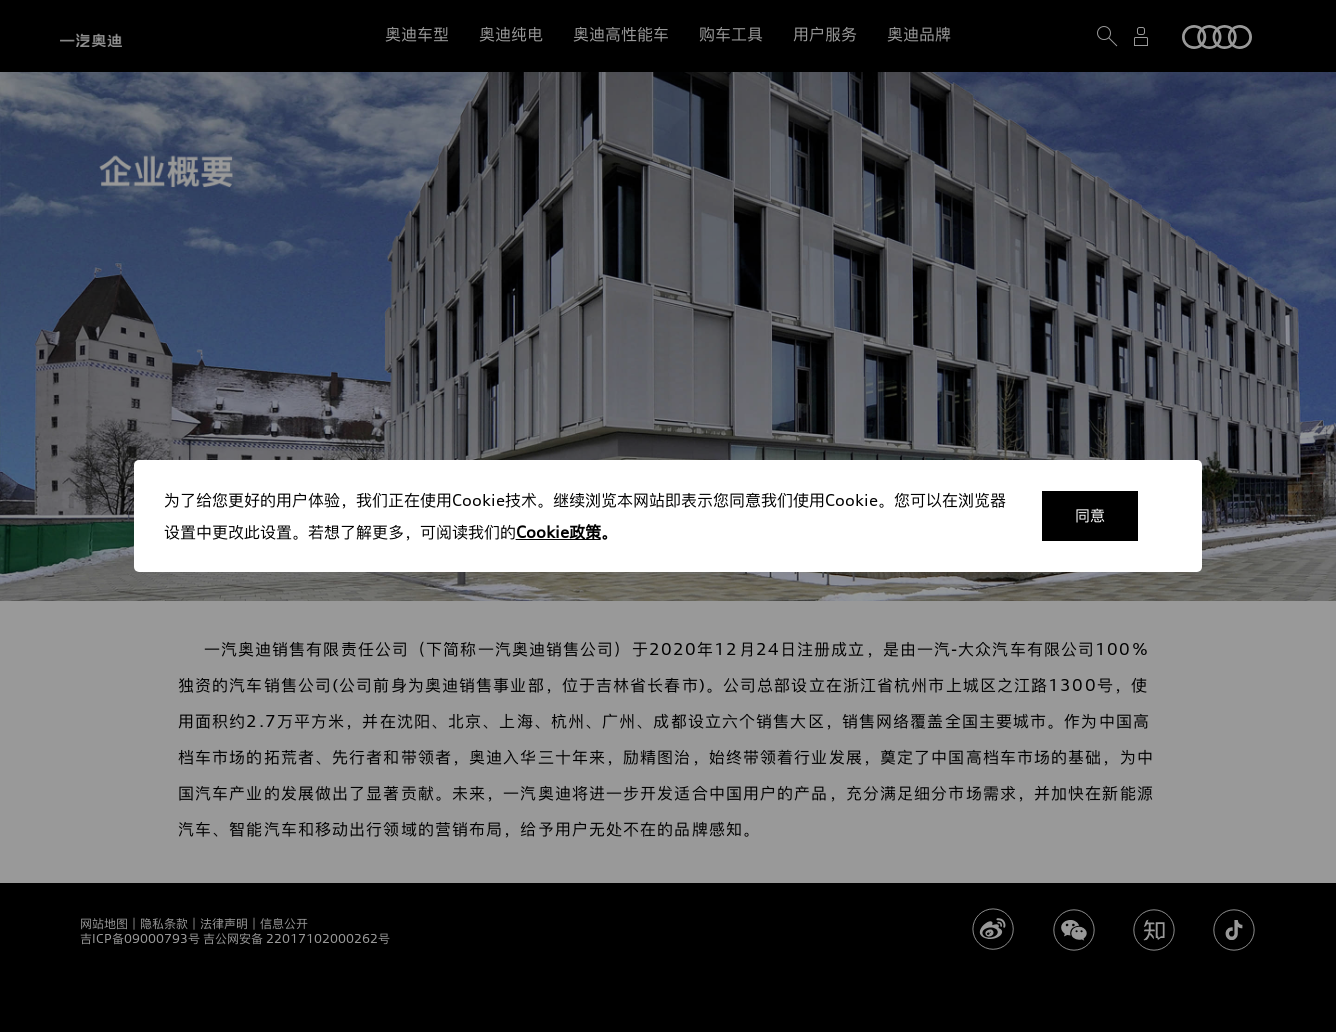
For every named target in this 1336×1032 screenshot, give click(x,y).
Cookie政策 (558, 532)
